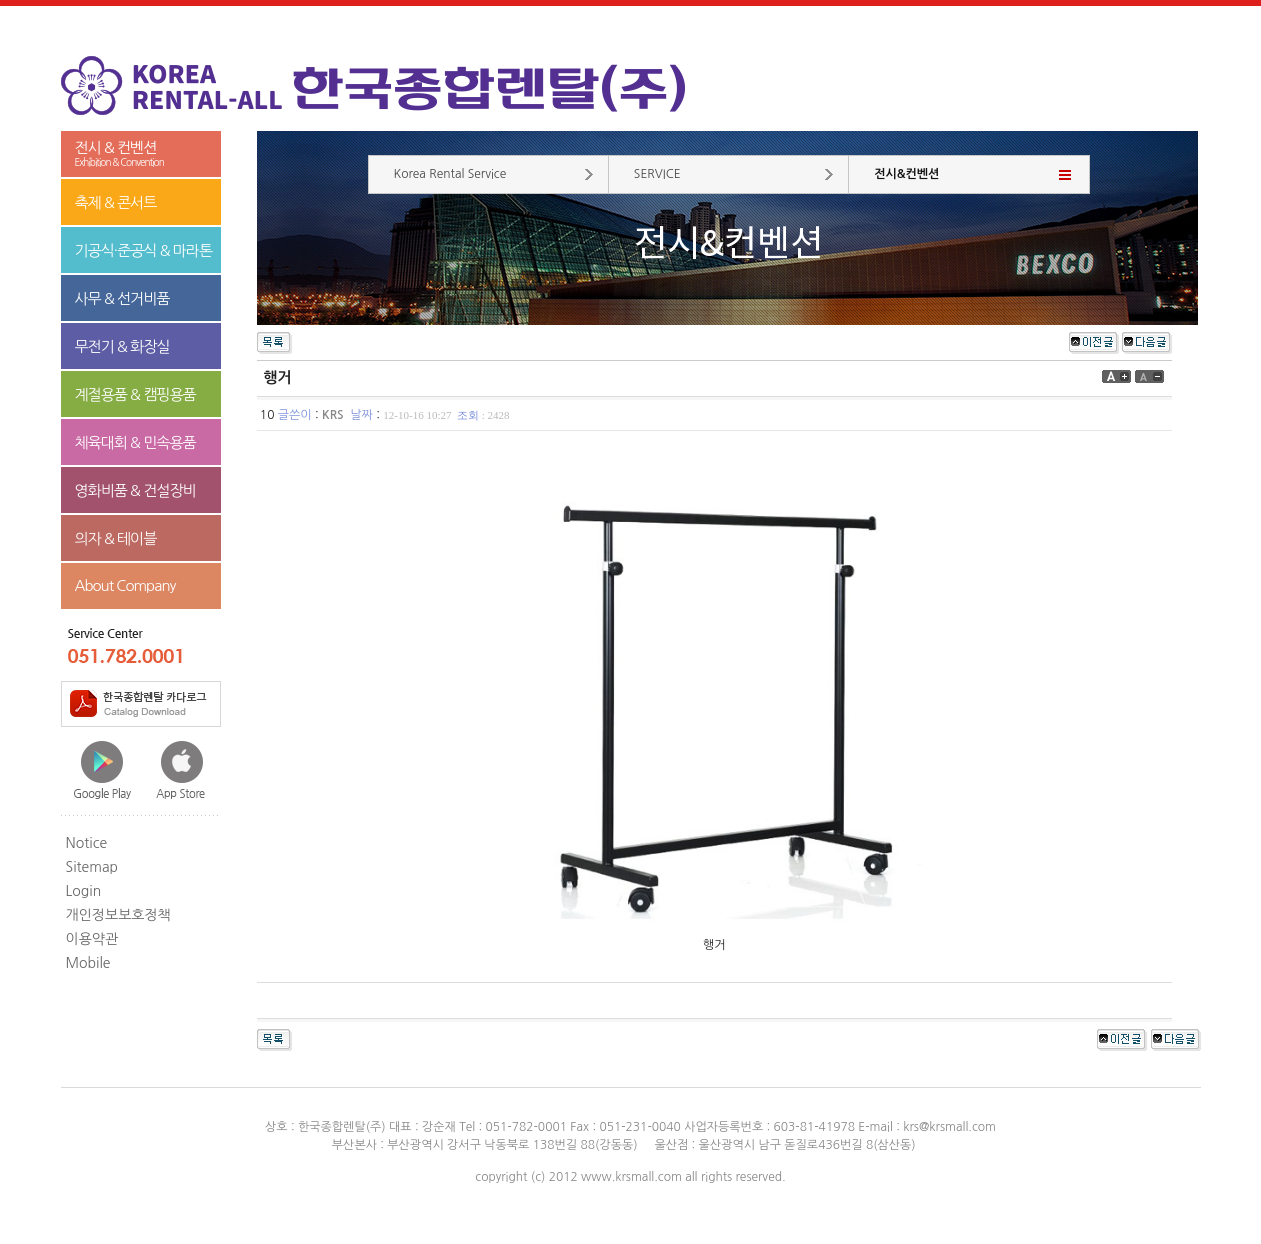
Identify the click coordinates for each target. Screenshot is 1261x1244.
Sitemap (92, 867)
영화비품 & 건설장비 (135, 490)
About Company (125, 585)
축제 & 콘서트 (116, 202)
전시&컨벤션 (906, 174)
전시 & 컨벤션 (141, 154)
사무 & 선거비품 (122, 298)
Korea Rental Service (450, 174)
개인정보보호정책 (118, 915)
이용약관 (92, 939)
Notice (87, 843)
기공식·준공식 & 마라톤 (144, 250)
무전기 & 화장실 (122, 346)
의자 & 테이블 (116, 538)
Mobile (88, 963)
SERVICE (657, 174)
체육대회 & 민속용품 (135, 442)
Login (84, 891)
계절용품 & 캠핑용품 (135, 394)
